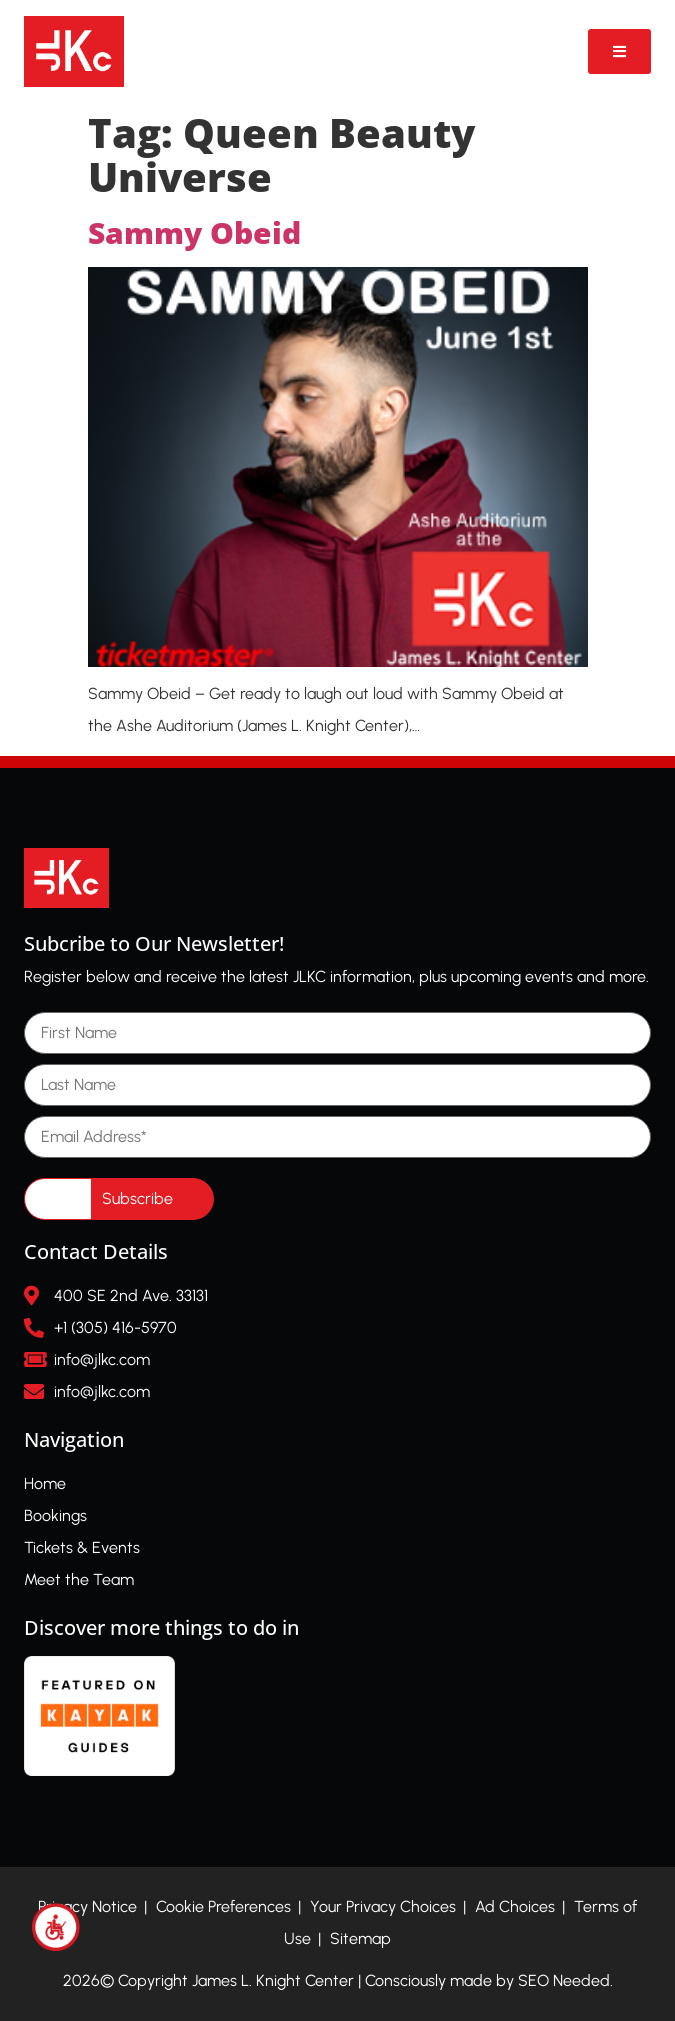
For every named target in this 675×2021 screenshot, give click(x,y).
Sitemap (360, 1938)
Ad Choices (515, 1906)
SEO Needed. (565, 1980)
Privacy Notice (87, 1906)
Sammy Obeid (194, 232)
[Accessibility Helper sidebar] (56, 1927)
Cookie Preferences (223, 1906)
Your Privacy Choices (383, 1906)
